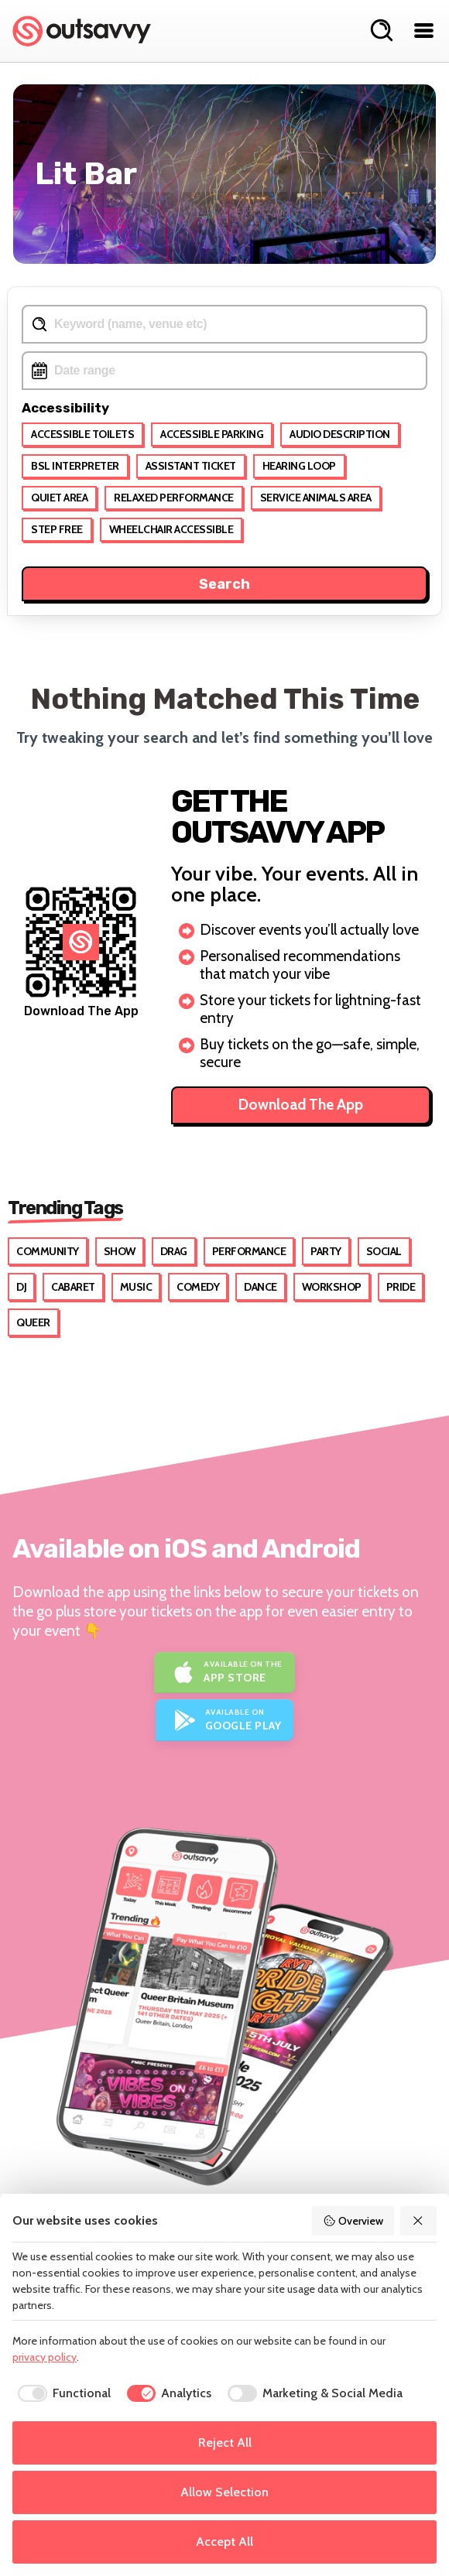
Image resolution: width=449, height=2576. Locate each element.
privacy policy (44, 2357)
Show (119, 1251)
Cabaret (73, 1287)
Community (47, 1251)
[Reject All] (418, 2221)
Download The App (300, 1105)
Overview (353, 2221)
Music (136, 1287)
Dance (260, 1287)
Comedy (198, 1287)
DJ (21, 1287)
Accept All (224, 2541)
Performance (249, 1251)
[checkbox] (61, 2393)
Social (384, 1251)
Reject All (225, 2442)
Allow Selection (224, 2492)
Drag (173, 1251)
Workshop (332, 1287)
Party (325, 1251)
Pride (401, 1287)
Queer (33, 1322)
